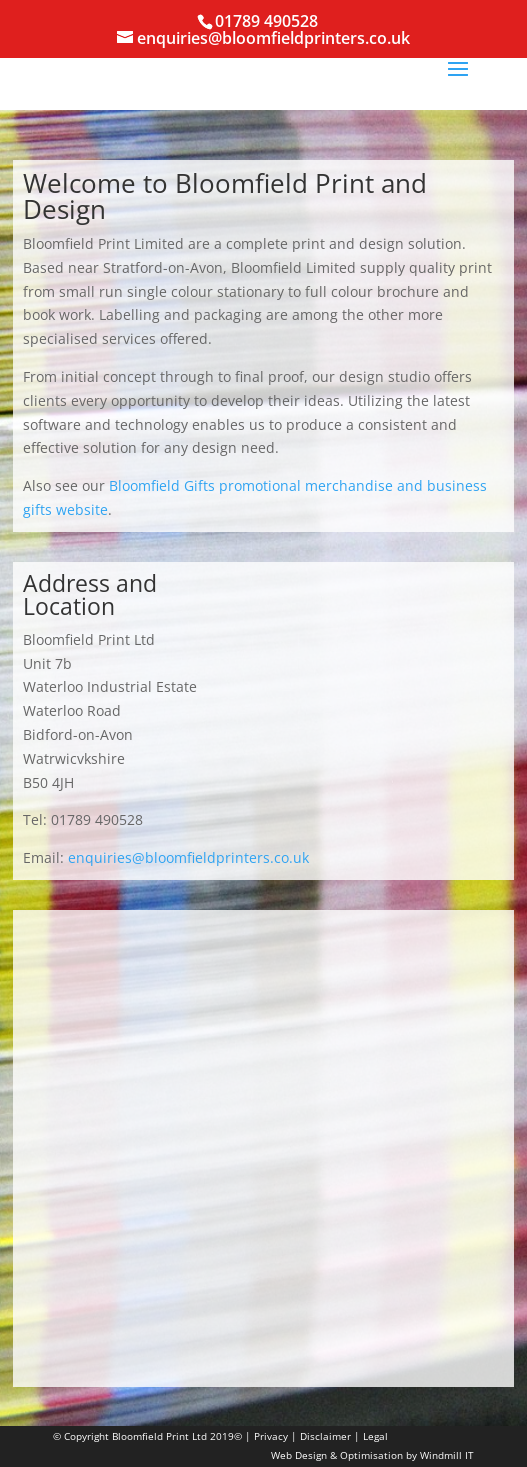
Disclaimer (325, 1436)
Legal (375, 1436)
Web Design (299, 1455)
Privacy (271, 1436)
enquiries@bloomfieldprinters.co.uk (188, 857)
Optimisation (371, 1455)
